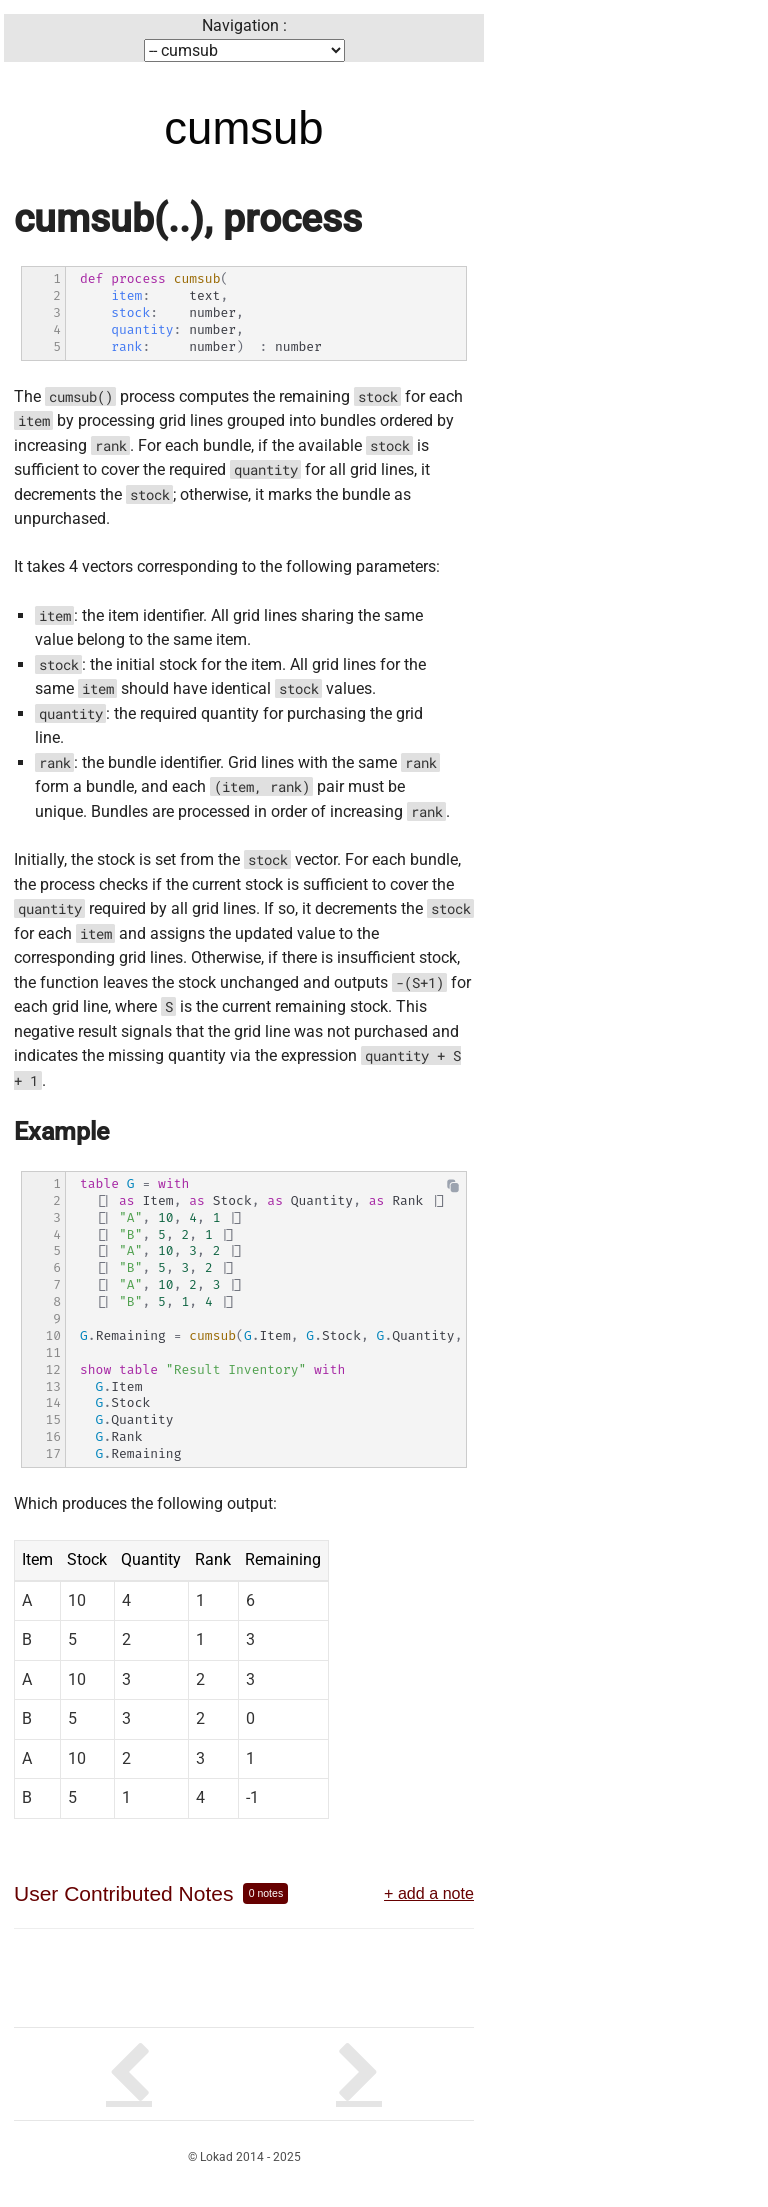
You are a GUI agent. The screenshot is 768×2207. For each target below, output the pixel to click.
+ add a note (429, 1893)
